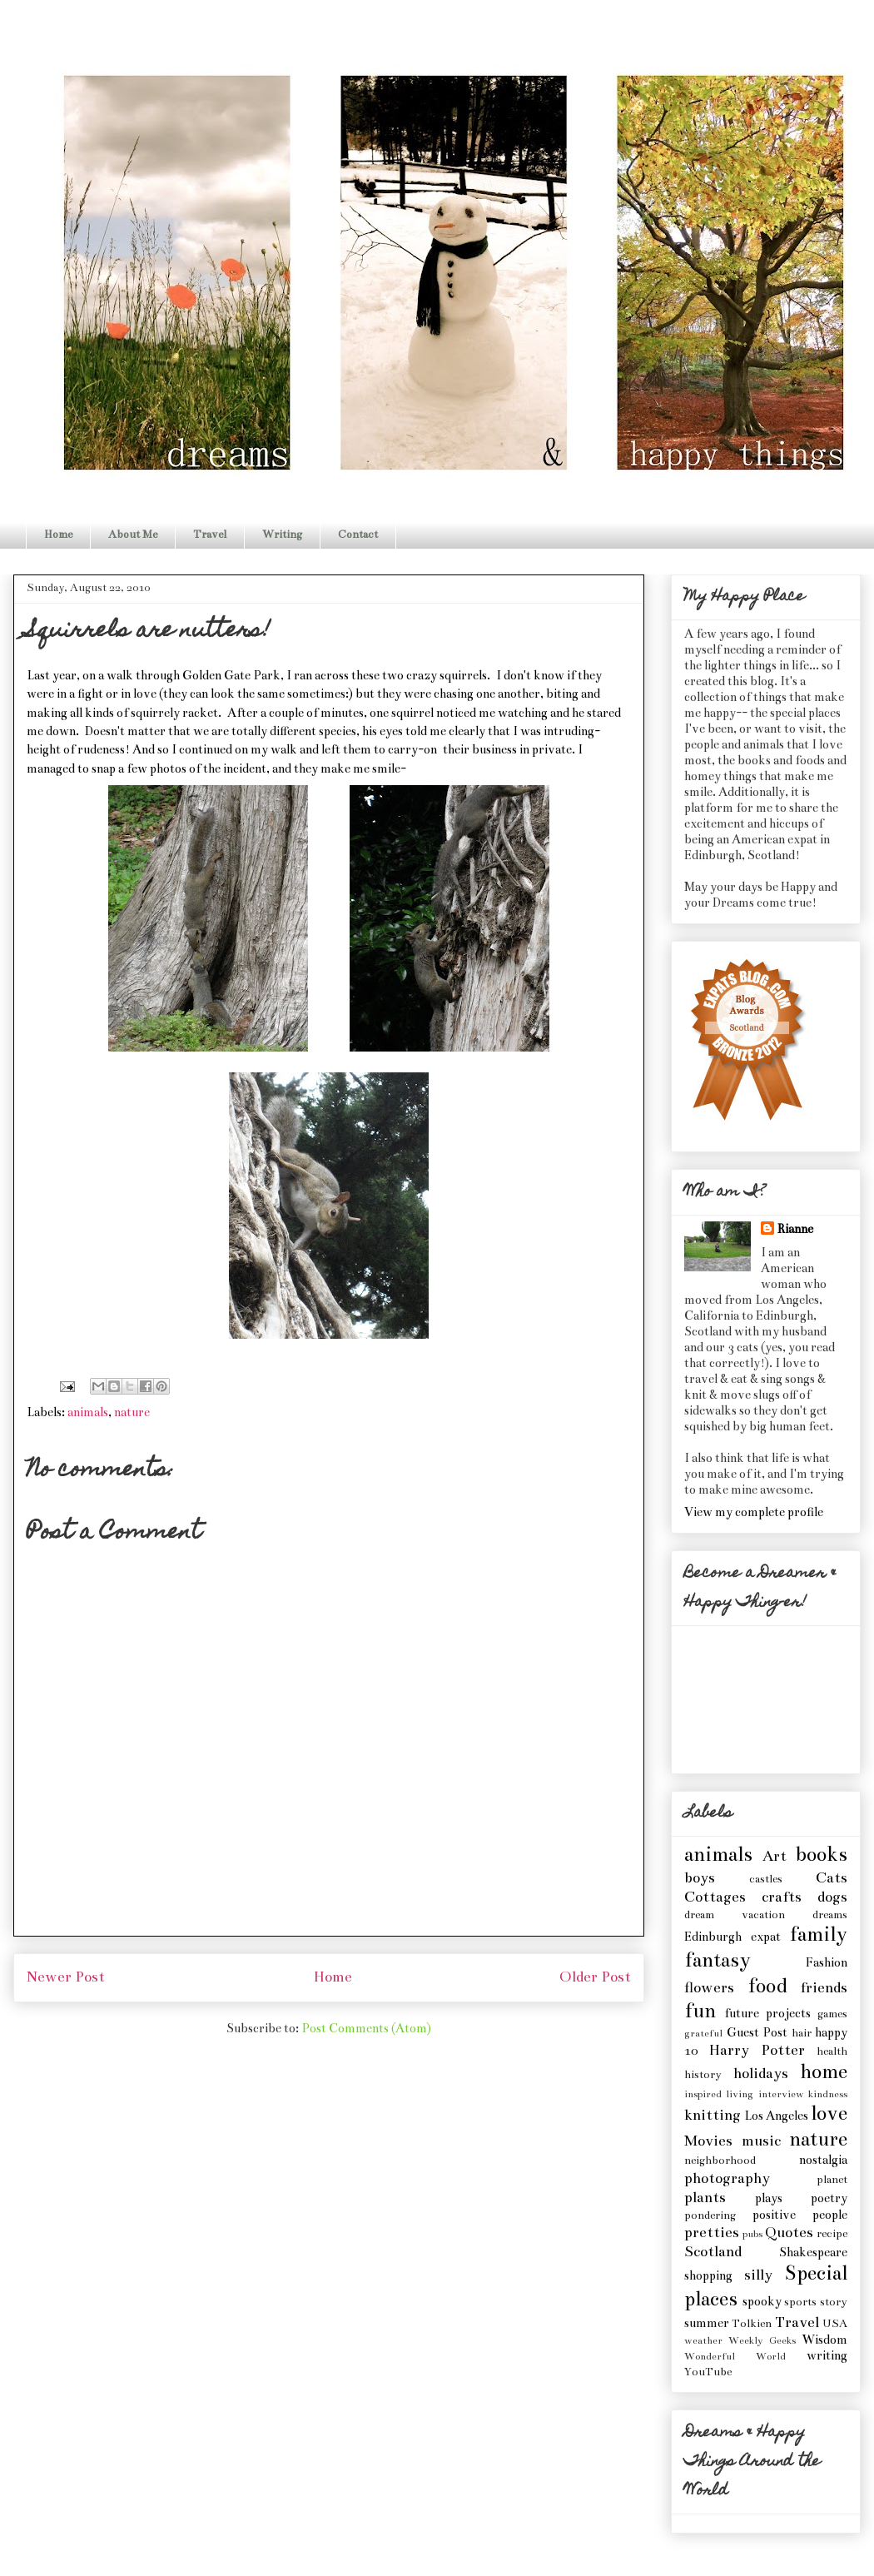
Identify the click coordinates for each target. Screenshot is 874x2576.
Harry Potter (756, 2050)
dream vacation (734, 1915)
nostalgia (823, 2159)
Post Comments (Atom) (366, 2028)
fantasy (717, 1960)
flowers (709, 1988)
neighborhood (720, 2160)
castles (765, 1879)
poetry (829, 2198)
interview (781, 2094)
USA (834, 2323)
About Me (132, 534)
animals (87, 1412)
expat (766, 1936)
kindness (827, 2094)
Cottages (715, 1897)
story (833, 2302)
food (767, 1986)
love (829, 2113)
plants (705, 2197)
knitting (712, 2115)
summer (706, 2322)
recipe (832, 2233)
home (823, 2072)
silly (758, 2275)
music (761, 2141)
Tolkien (752, 2323)
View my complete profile (753, 1511)
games (832, 2014)
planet (832, 2179)
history (703, 2074)
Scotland (713, 2251)
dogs (832, 1897)
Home (58, 534)
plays (768, 2198)
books (821, 1854)
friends (823, 1988)
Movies (708, 2141)
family (818, 1934)
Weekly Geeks (762, 2340)
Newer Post (66, 1977)
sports (800, 2302)
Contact (358, 534)
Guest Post (757, 2032)
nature (132, 1412)
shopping (708, 2275)
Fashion (826, 1962)
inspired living (718, 2094)
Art (774, 1856)
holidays (760, 2073)
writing (827, 2355)
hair (802, 2033)
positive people (799, 2214)
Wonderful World (735, 2356)
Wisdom (824, 2339)
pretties (711, 2232)
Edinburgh (713, 1936)
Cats (831, 1878)
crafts (782, 1897)
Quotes (789, 2232)
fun (700, 2011)
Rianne (795, 1228)
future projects (767, 2013)
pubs (752, 2234)
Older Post (595, 1977)
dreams (829, 1915)
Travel (209, 534)
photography (727, 2178)
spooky (762, 2301)
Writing (282, 534)
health (832, 2051)
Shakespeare (813, 2252)
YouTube (708, 2372)
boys (699, 1878)
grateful (703, 2033)
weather (703, 2340)
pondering (710, 2215)
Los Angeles (776, 2115)
